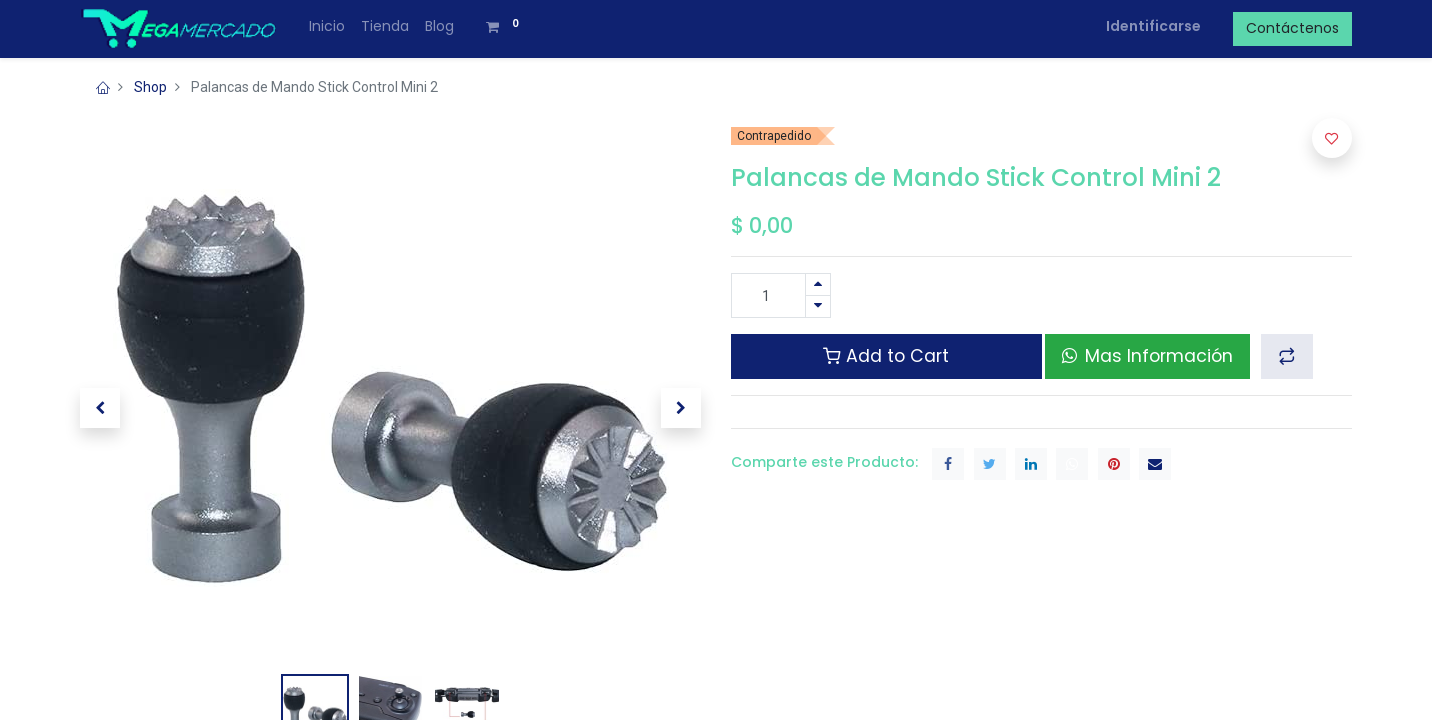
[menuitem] (327, 27)
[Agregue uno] (818, 284)
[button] (100, 408)
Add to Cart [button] (886, 356)
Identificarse (1153, 26)
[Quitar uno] (818, 306)
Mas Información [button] (1147, 356)
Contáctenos (1292, 28)
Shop (150, 87)
